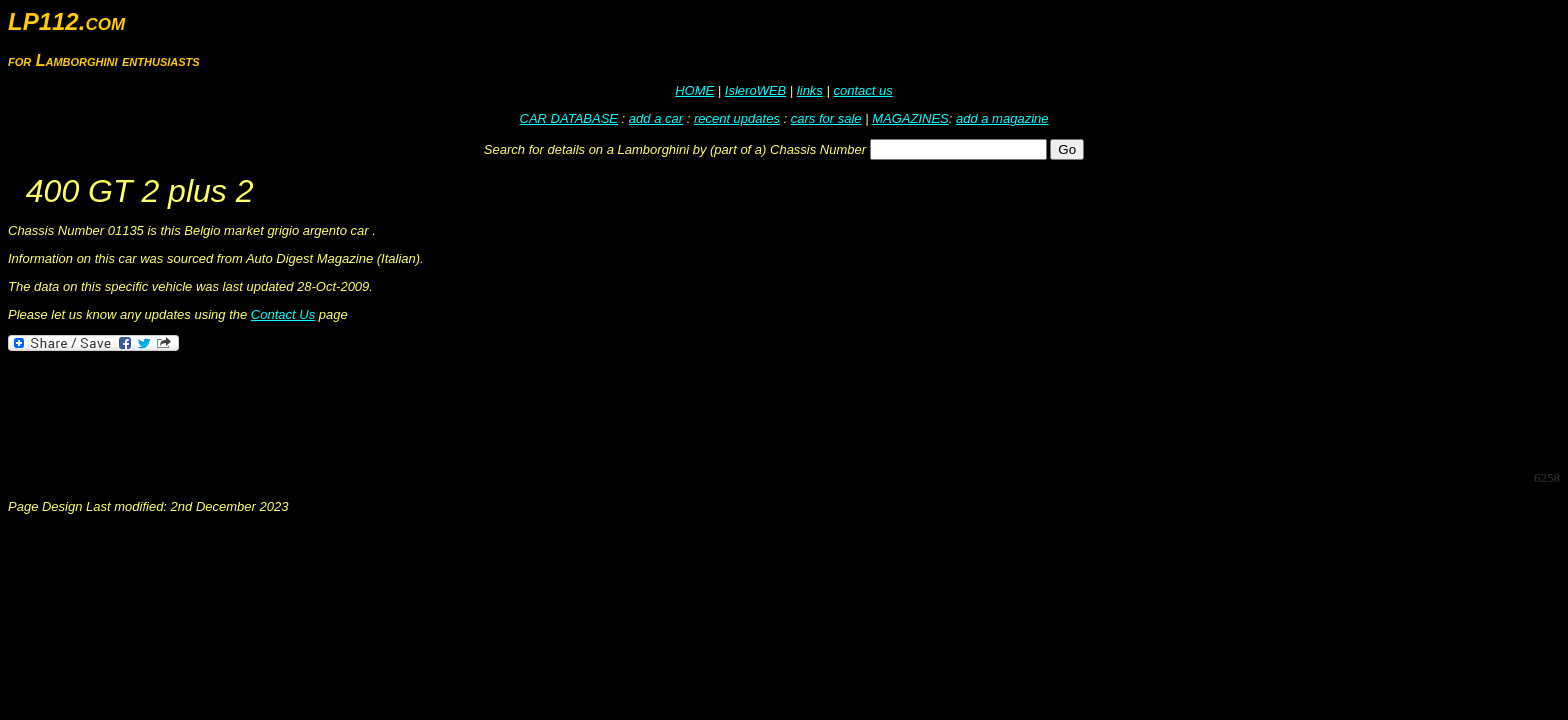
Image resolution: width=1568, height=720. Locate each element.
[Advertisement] (372, 409)
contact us (862, 90)
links (810, 90)
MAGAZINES (910, 118)
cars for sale (826, 118)
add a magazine (1002, 118)
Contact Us (283, 314)
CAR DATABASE (569, 118)
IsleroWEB (755, 90)
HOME (694, 90)
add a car (656, 118)
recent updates (737, 118)
